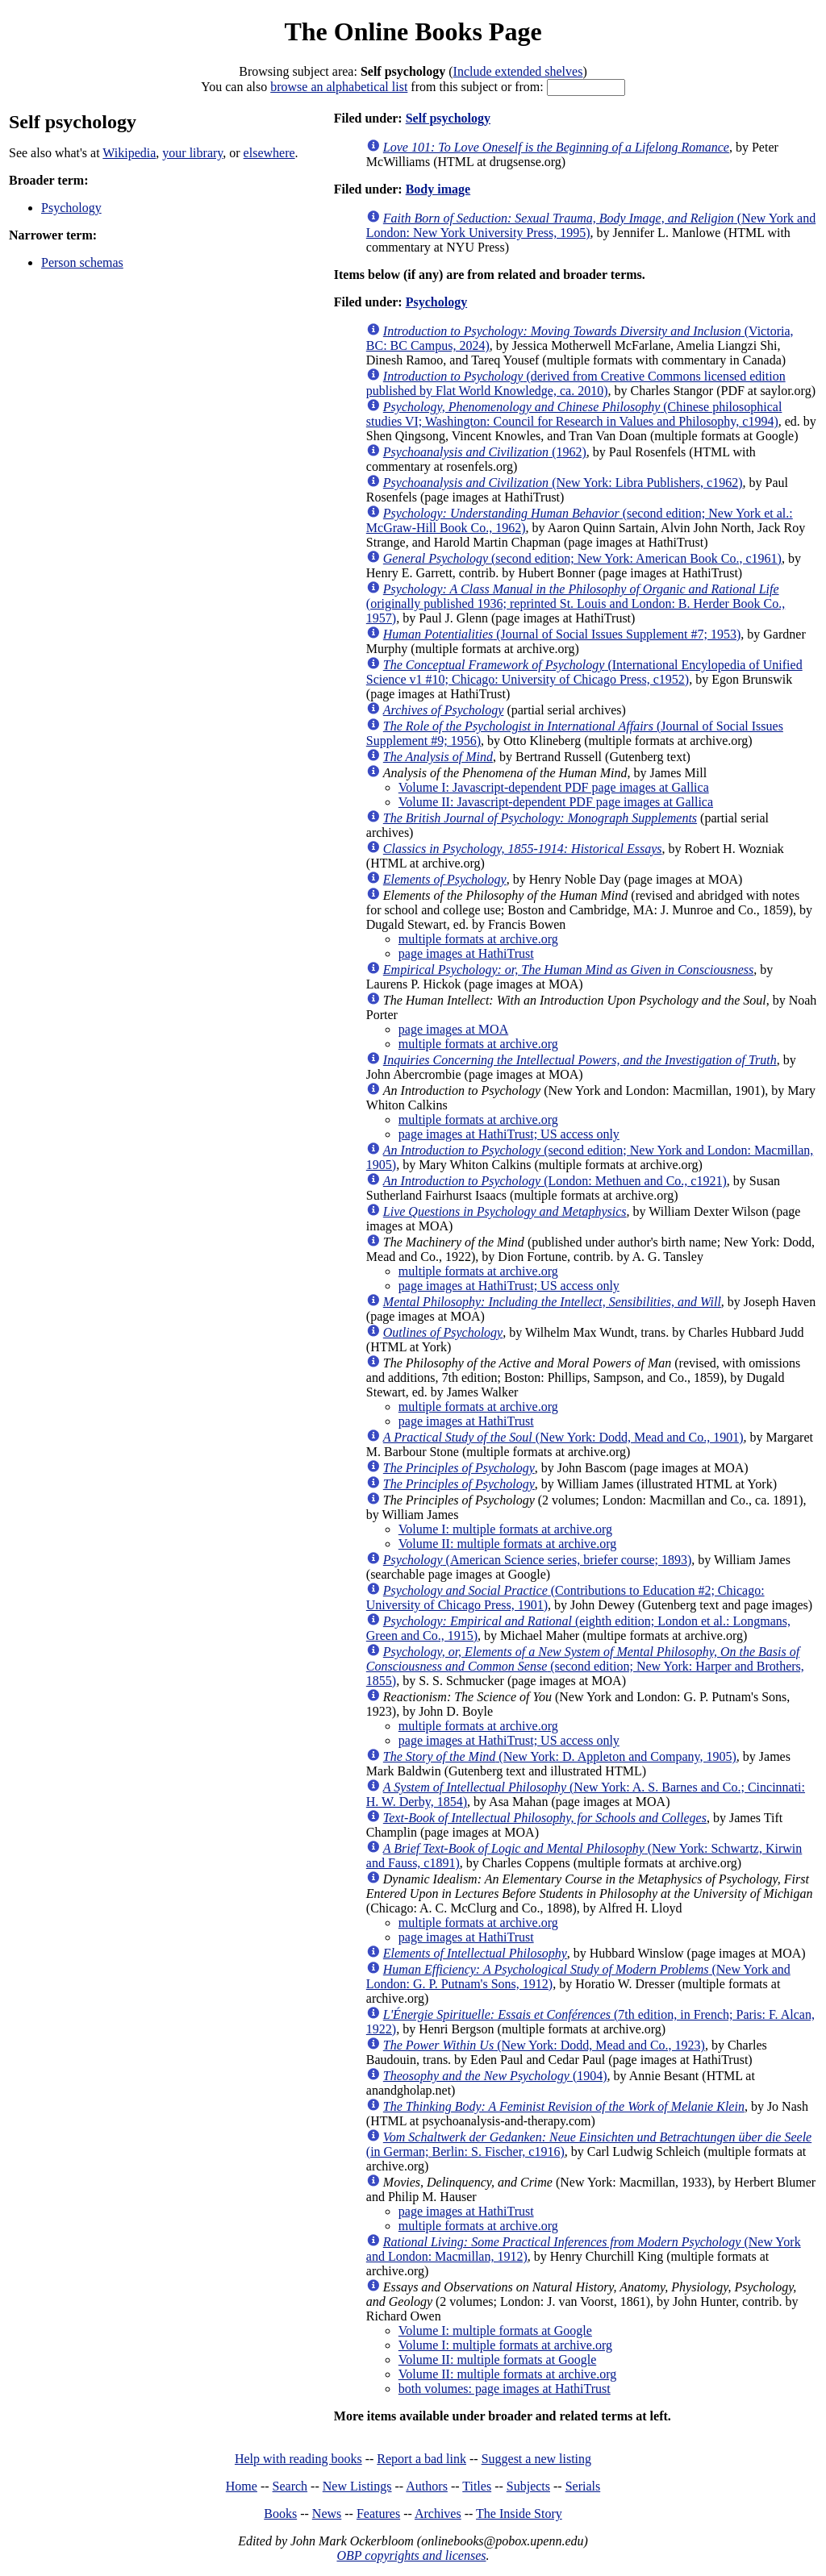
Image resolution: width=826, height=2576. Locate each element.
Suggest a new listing (536, 2459)
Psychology (71, 207)
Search (290, 2486)
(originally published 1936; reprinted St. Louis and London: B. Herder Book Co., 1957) (576, 603)
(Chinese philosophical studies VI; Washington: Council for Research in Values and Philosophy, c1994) (574, 414)
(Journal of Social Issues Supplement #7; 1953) (562, 634)
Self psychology (448, 118)
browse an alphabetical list (338, 87)
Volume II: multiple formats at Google (497, 2359)
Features (378, 2513)
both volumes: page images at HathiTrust (504, 2388)
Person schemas (82, 262)
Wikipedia (129, 153)
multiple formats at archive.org (478, 939)
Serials (583, 2486)
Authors (427, 2486)
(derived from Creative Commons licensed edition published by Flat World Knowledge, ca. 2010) (576, 383)
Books (280, 2513)
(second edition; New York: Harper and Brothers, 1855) (585, 1666)
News (326, 2513)
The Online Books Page (412, 31)
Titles (476, 2486)
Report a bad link (421, 2459)
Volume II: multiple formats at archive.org (507, 1543)
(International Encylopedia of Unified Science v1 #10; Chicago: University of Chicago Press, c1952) (584, 672)
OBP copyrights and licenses (411, 2555)
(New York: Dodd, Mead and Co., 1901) (563, 1437)
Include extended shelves (518, 71)
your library (192, 153)
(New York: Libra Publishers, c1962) (563, 482)
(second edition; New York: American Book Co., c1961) (582, 558)
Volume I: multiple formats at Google (495, 2330)
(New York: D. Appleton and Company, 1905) (559, 1756)
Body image (438, 189)
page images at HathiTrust (466, 953)
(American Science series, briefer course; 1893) (537, 1560)
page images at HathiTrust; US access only (509, 1134)
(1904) (495, 2076)
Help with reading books (298, 2459)
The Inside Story (519, 2513)
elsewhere (269, 153)
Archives (438, 2513)
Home (241, 2486)
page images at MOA (453, 1029)
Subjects (528, 2486)
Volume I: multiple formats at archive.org (505, 1529)
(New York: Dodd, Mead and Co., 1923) (544, 2045)
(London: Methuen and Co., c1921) (555, 1181)
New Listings (357, 2486)
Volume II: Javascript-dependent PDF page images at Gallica (555, 802)
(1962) (484, 452)
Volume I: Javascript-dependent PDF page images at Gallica (553, 787)
